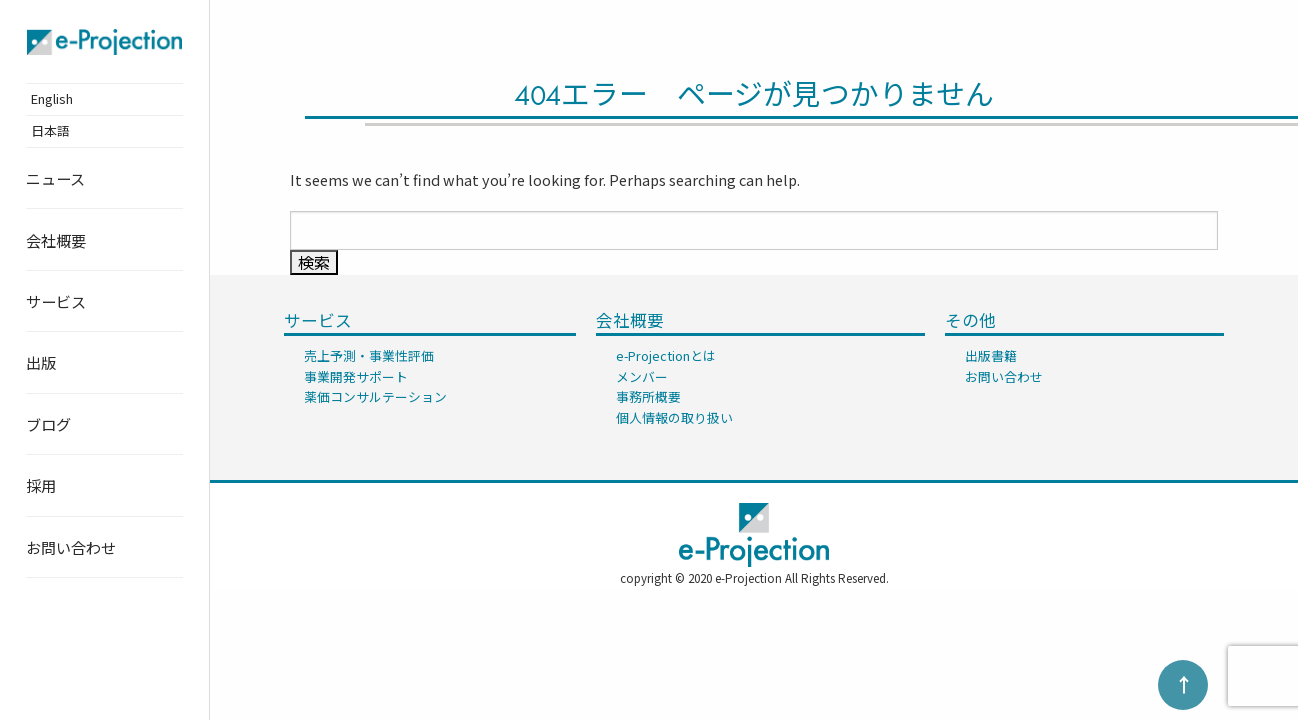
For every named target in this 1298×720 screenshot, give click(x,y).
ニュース (55, 178)
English (52, 98)
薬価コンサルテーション (375, 396)
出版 (41, 362)
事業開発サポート (356, 376)
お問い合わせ (71, 547)
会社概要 (56, 240)
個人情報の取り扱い (674, 417)
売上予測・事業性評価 (369, 355)
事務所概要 (648, 396)
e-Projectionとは (666, 355)
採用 (41, 485)
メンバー (642, 376)
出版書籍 (991, 355)
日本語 (50, 130)
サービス (56, 301)
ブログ (48, 424)
